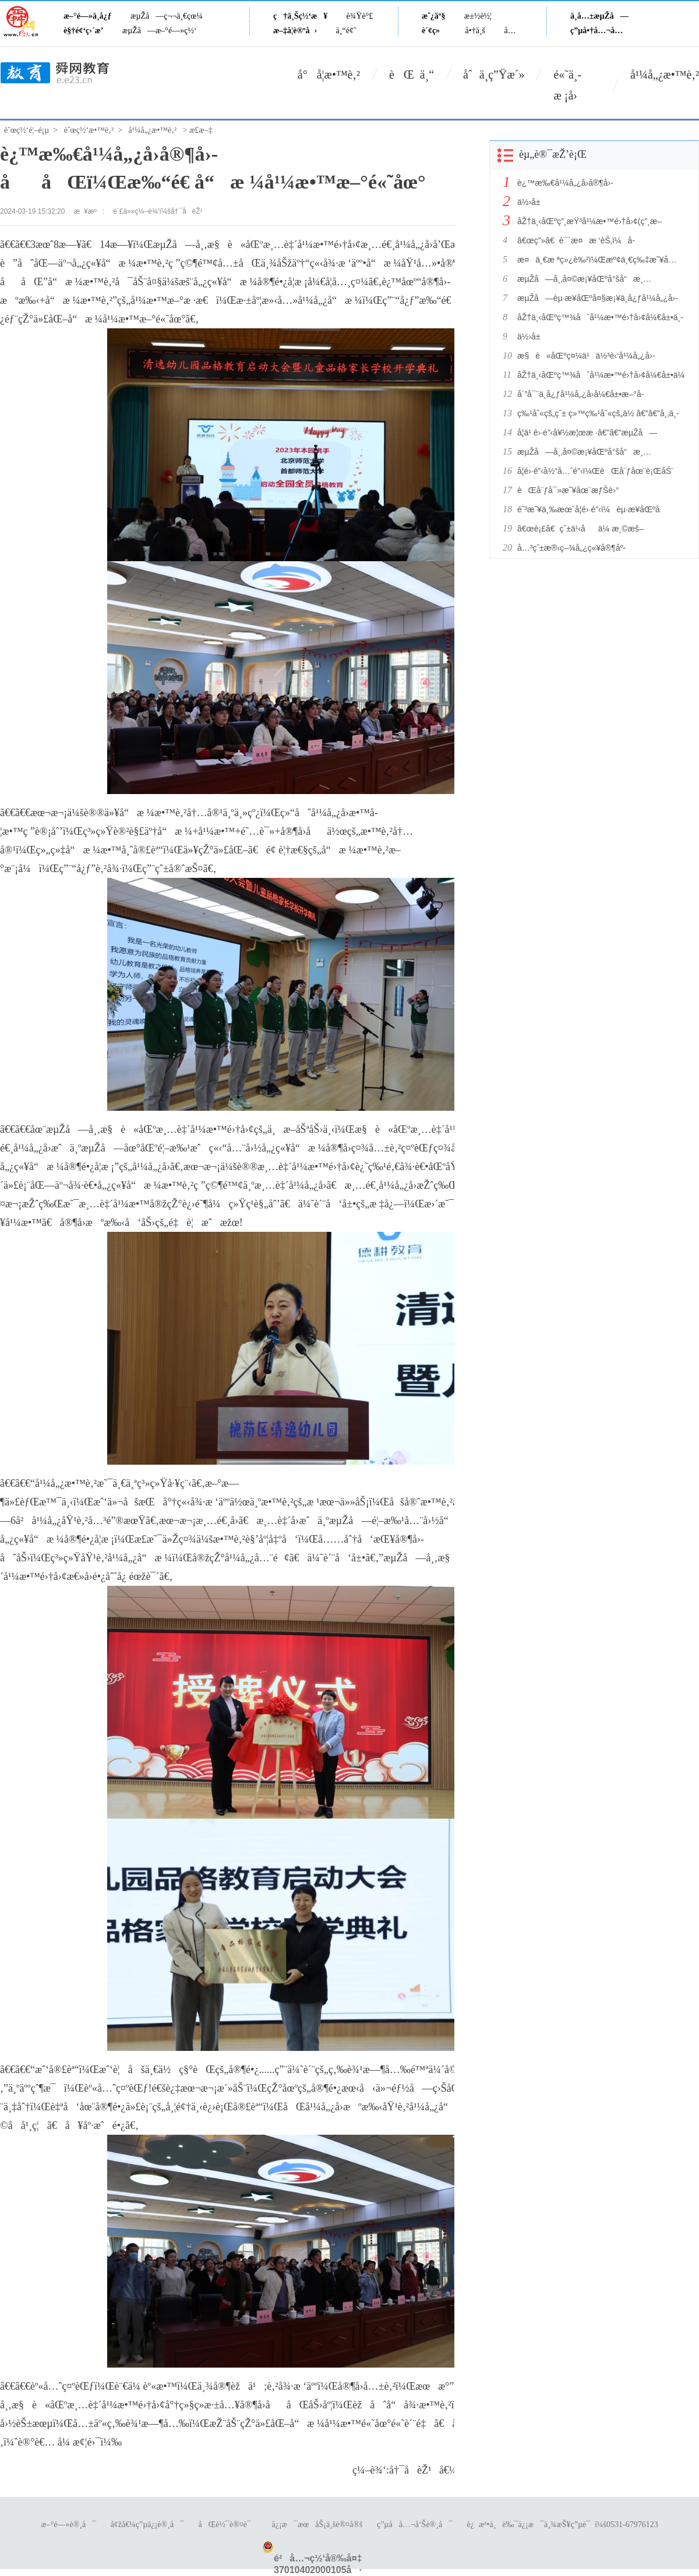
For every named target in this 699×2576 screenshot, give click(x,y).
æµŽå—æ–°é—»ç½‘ (159, 30)
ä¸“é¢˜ (346, 30)
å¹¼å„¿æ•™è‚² (664, 74)
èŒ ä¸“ (411, 74)
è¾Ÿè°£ (360, 16)
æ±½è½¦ (478, 16)
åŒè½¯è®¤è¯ (228, 2524)
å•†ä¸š (475, 30)
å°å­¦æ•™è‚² (329, 74)
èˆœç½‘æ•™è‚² (89, 130)
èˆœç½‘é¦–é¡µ (26, 130)
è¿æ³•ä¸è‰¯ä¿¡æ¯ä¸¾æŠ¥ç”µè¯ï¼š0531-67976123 (562, 2524)
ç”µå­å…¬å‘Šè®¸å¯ (415, 2524)
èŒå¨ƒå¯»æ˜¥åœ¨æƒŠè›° (568, 490)
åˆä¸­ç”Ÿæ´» (493, 74)
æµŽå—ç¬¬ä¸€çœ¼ (166, 16)
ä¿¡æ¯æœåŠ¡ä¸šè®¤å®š (316, 2524)
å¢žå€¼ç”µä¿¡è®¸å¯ (147, 2524)
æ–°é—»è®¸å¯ (68, 2524)
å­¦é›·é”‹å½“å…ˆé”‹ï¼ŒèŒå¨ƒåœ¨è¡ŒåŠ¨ (595, 471)
